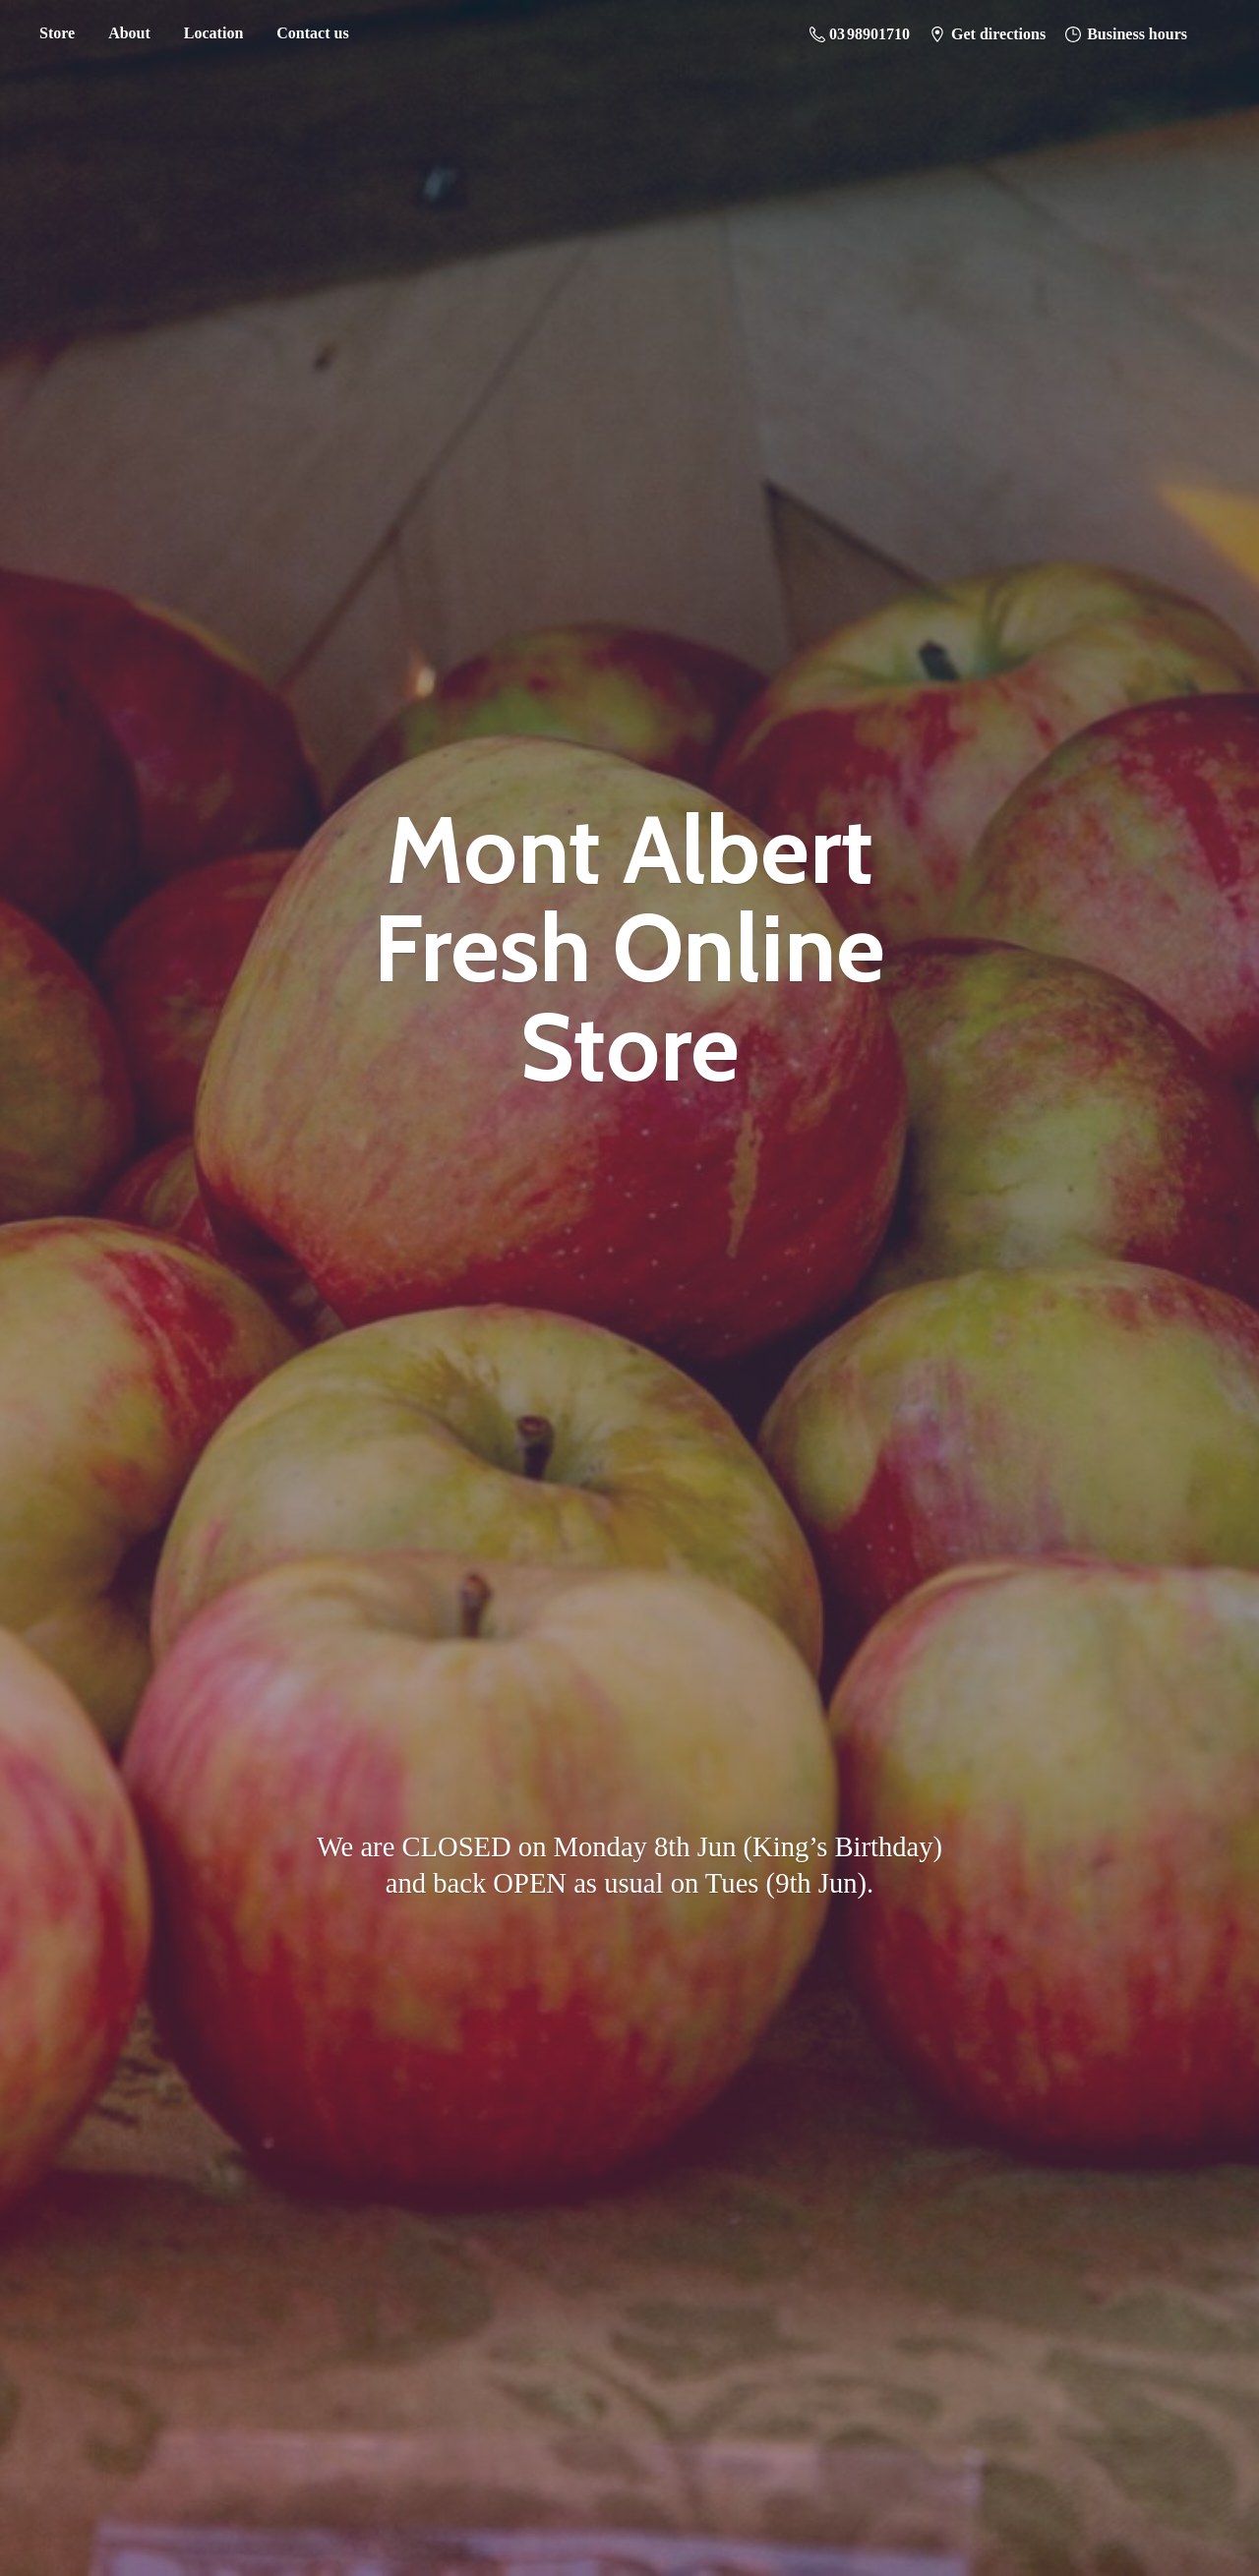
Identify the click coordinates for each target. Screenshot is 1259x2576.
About (129, 33)
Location (213, 33)
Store (57, 33)
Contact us (312, 33)
